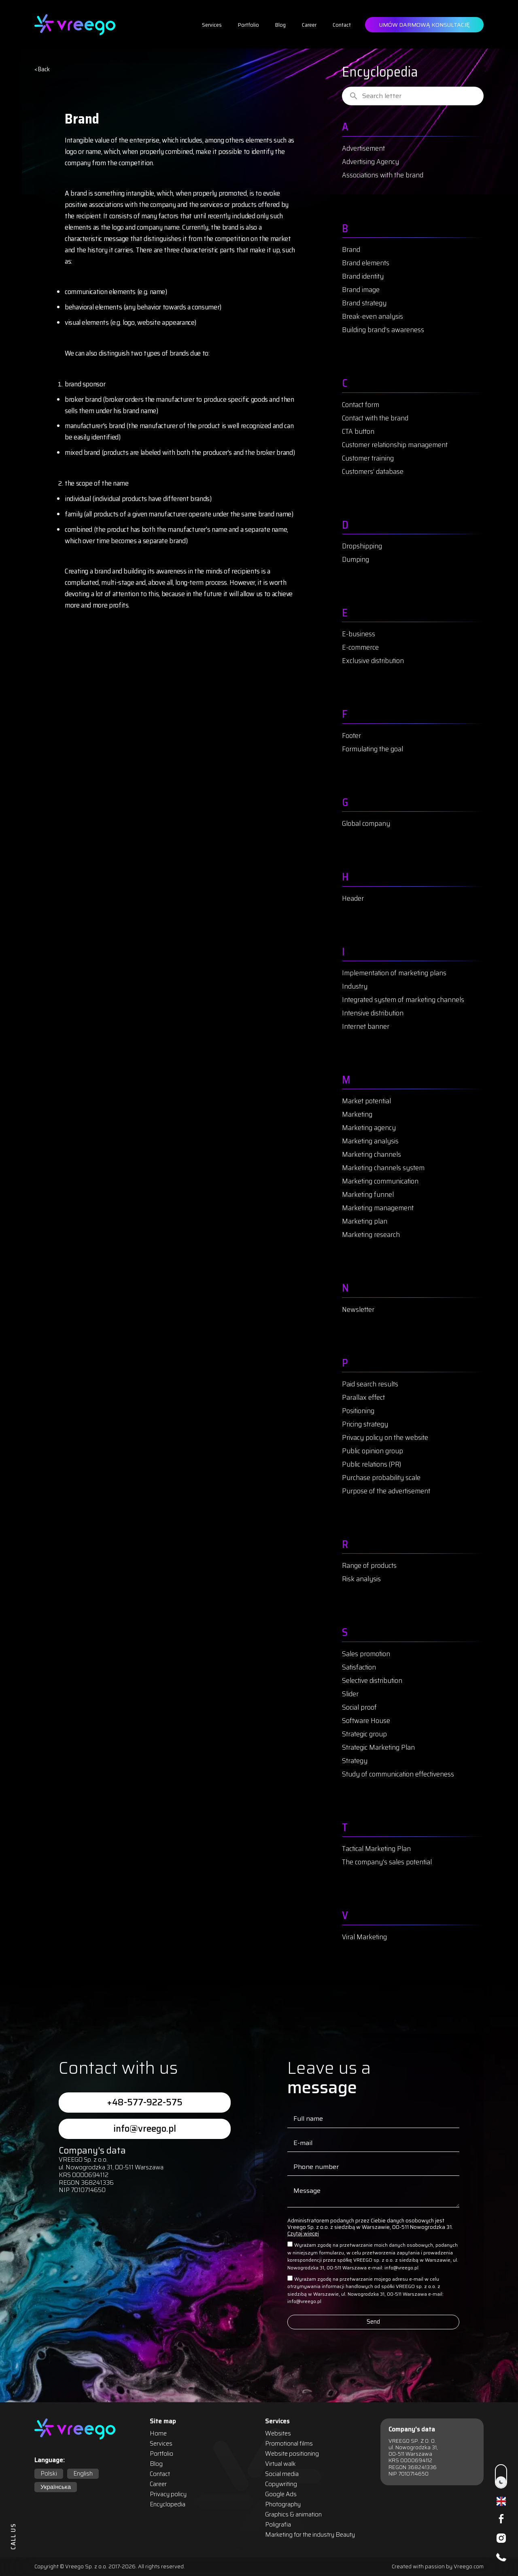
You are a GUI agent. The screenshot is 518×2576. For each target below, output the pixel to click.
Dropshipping (362, 546)
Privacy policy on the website (385, 1437)
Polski (48, 2473)
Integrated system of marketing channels (403, 999)
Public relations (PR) (371, 1464)
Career (309, 24)
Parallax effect (363, 1397)
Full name (308, 2118)
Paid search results (370, 1384)
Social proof (359, 1707)
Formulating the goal (372, 749)
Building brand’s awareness (383, 329)
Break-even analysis (372, 316)
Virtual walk (280, 2464)
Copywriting (281, 2484)
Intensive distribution (372, 1013)
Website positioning (292, 2454)
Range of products (369, 1565)
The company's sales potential (387, 1862)
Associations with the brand (382, 175)
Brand (351, 249)
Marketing (357, 1114)
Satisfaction (359, 1667)
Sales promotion (366, 1653)
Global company (366, 823)
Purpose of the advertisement (386, 1491)
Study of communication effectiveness (398, 1774)
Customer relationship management (395, 444)
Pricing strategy (365, 1424)
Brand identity (363, 276)
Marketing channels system (383, 1167)
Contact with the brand (375, 418)
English (83, 2473)
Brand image (361, 289)
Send (373, 2322)
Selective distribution (372, 1680)
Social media (282, 2474)
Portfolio (248, 24)
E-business (358, 634)
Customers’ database (372, 471)
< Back (41, 69)
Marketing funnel (368, 1194)
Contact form (360, 404)
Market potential (366, 1101)
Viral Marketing (364, 1937)
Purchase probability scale (381, 1477)
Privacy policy (168, 2494)
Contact (342, 24)
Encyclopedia (167, 2504)
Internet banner (365, 1026)
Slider (350, 1693)
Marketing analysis (370, 1141)
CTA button (358, 431)
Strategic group (364, 1734)
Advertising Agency (370, 161)
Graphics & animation (293, 2515)
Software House (366, 1720)
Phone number (316, 2167)
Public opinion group (372, 1450)
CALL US (13, 2536)
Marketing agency (369, 1127)
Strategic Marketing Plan (378, 1747)
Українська (55, 2487)
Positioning (358, 1410)
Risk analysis (361, 1578)
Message (307, 2190)
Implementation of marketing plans (394, 973)
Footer (351, 735)
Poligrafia (278, 2525)
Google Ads (281, 2494)
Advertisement (363, 148)
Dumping (355, 559)
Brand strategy (364, 303)
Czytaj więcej (303, 2234)
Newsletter (358, 1309)
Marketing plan (364, 1221)
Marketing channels (371, 1154)
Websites (278, 2434)
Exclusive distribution (373, 660)
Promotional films (289, 2444)
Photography (283, 2504)
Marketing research (371, 1234)
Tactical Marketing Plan (376, 1848)
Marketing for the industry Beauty (310, 2535)
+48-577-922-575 (145, 2102)
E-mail (302, 2143)
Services (212, 24)
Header (353, 898)
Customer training (368, 458)
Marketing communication (380, 1181)
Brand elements (365, 263)
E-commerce (360, 647)
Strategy (354, 1760)
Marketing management (378, 1207)
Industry (354, 986)
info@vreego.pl (144, 2129)
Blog (280, 24)
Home (158, 2434)
